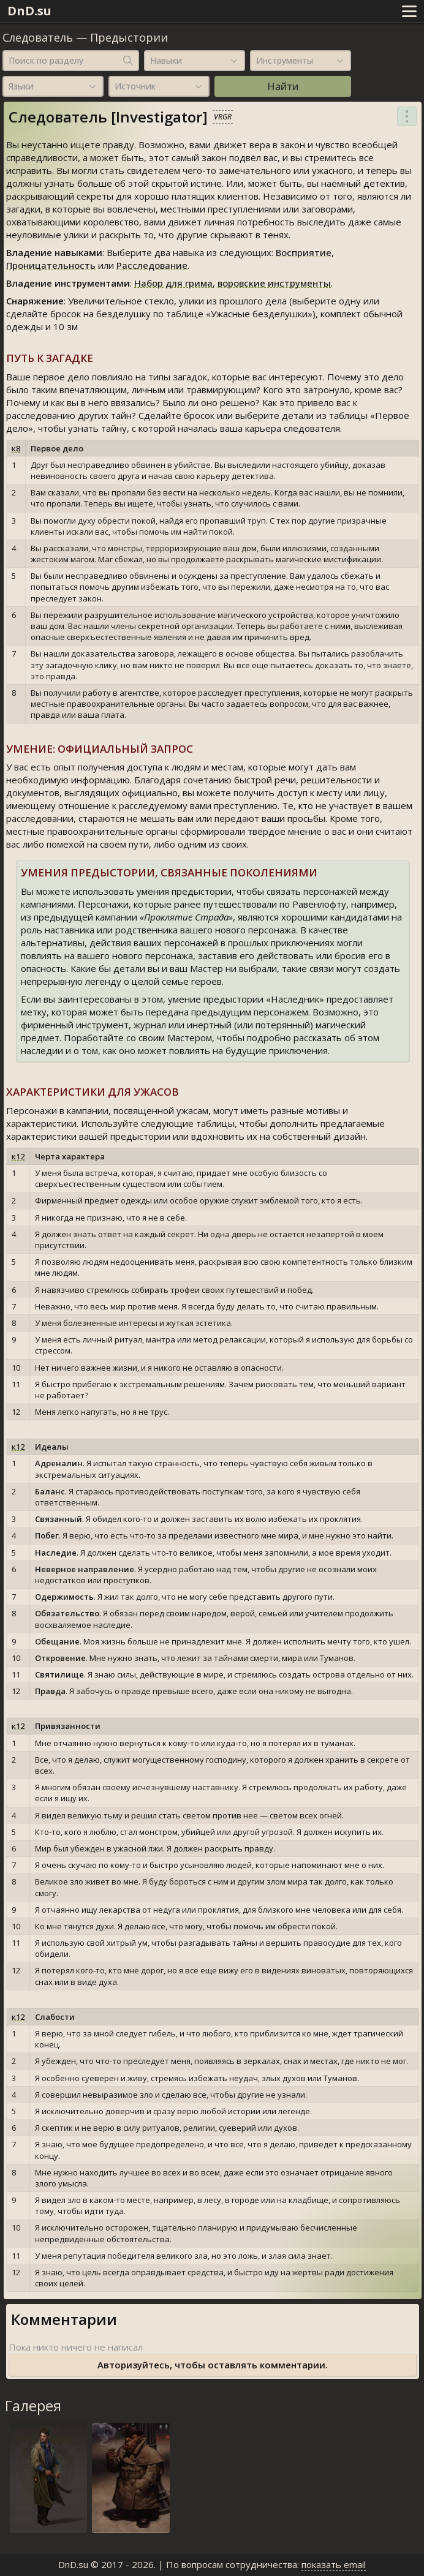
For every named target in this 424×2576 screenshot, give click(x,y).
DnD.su (29, 10)
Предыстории (129, 37)
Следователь (37, 37)
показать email (333, 2564)
